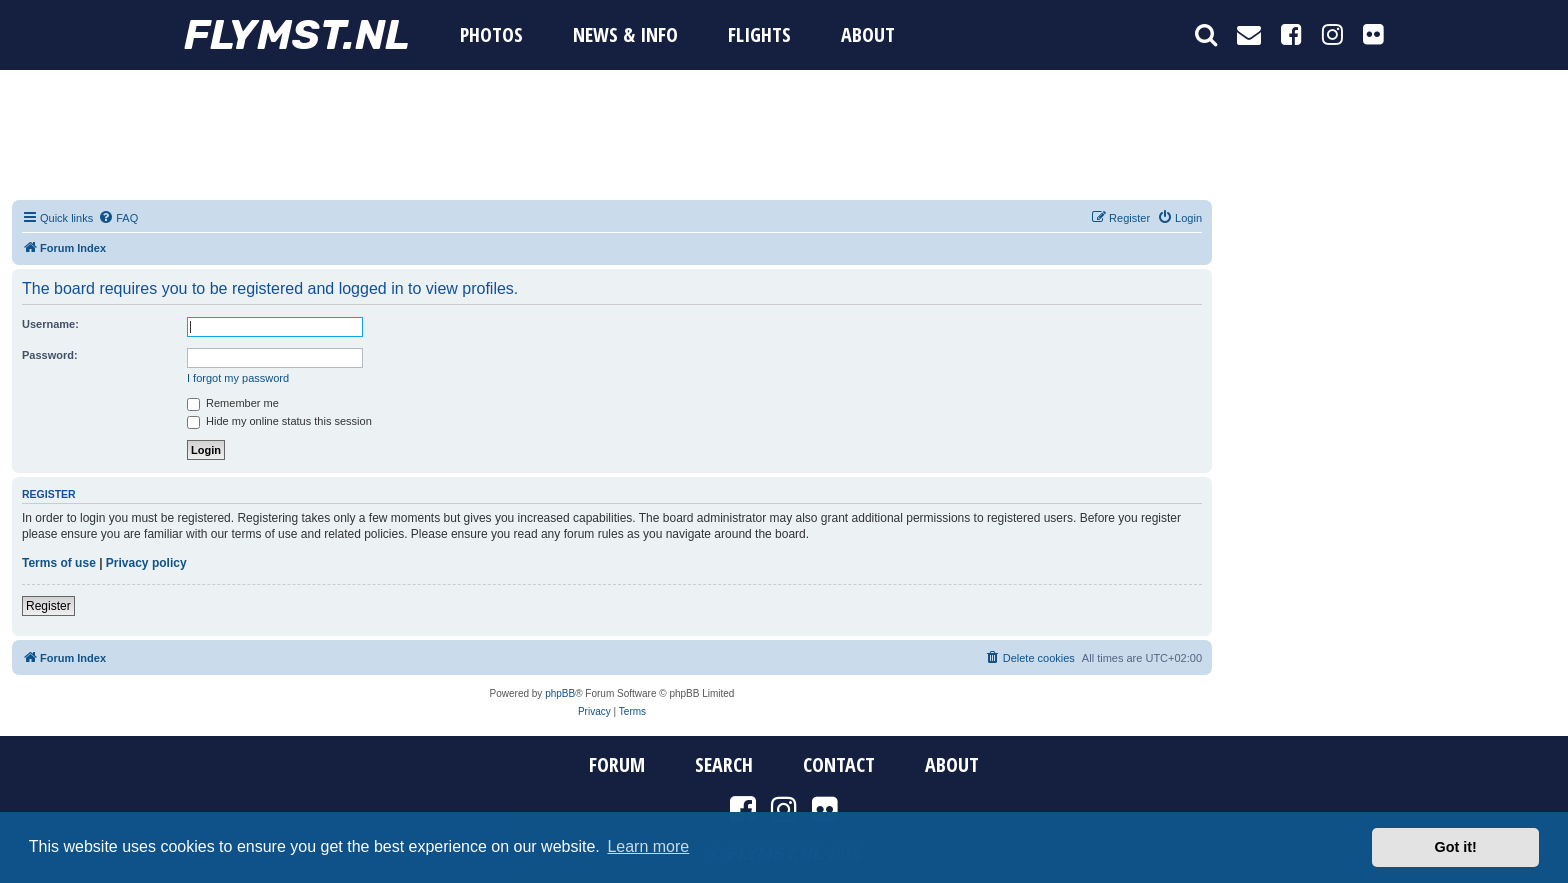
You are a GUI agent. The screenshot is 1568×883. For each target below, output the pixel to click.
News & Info (625, 34)
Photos (491, 34)
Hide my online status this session (279, 421)
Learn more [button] (648, 846)
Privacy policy (146, 563)
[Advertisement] (784, 135)
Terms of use (59, 563)
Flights (759, 34)
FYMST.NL (297, 35)
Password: (50, 355)
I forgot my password (238, 378)
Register (48, 606)
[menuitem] (118, 218)
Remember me (233, 403)
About (868, 34)
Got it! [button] (1456, 847)
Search (724, 765)
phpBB (560, 693)
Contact (839, 765)
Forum (617, 765)
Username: (50, 324)
